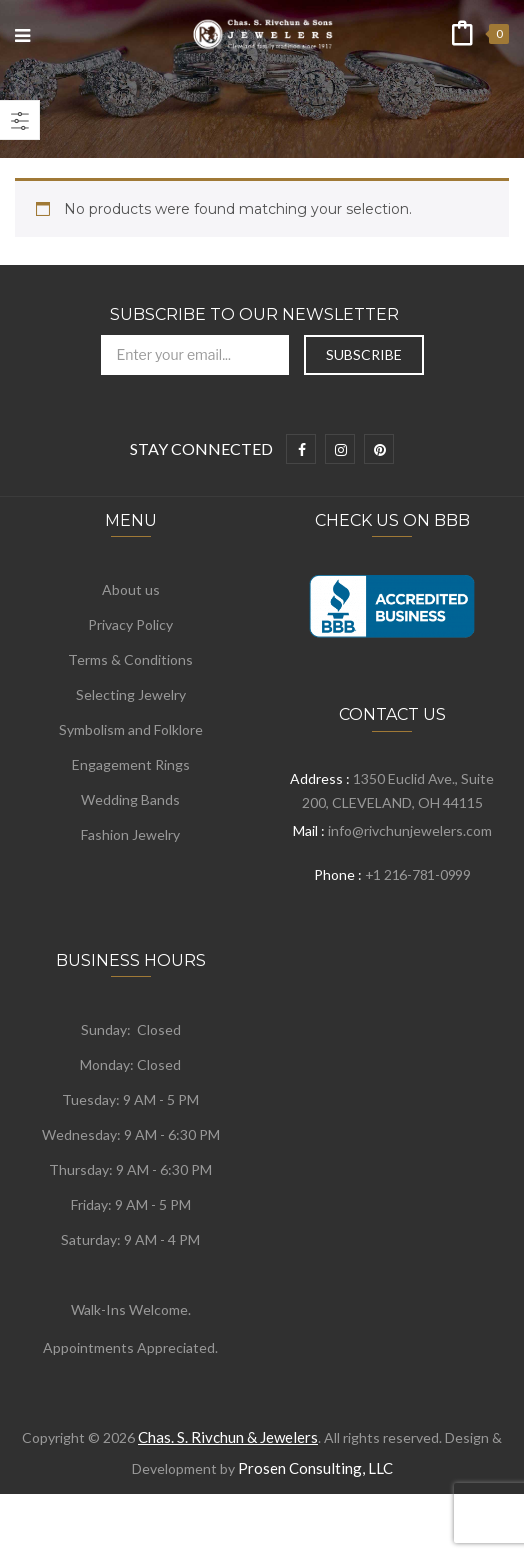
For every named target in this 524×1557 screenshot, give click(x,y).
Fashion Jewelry (130, 834)
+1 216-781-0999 (418, 874)
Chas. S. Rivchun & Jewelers (228, 1437)
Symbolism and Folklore (131, 729)
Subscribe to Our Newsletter (254, 314)
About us (131, 589)
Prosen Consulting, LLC (315, 1468)
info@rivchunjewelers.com (410, 830)
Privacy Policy (130, 624)
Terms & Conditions (130, 659)
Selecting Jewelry (131, 694)
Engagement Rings (131, 764)
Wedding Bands (130, 799)
